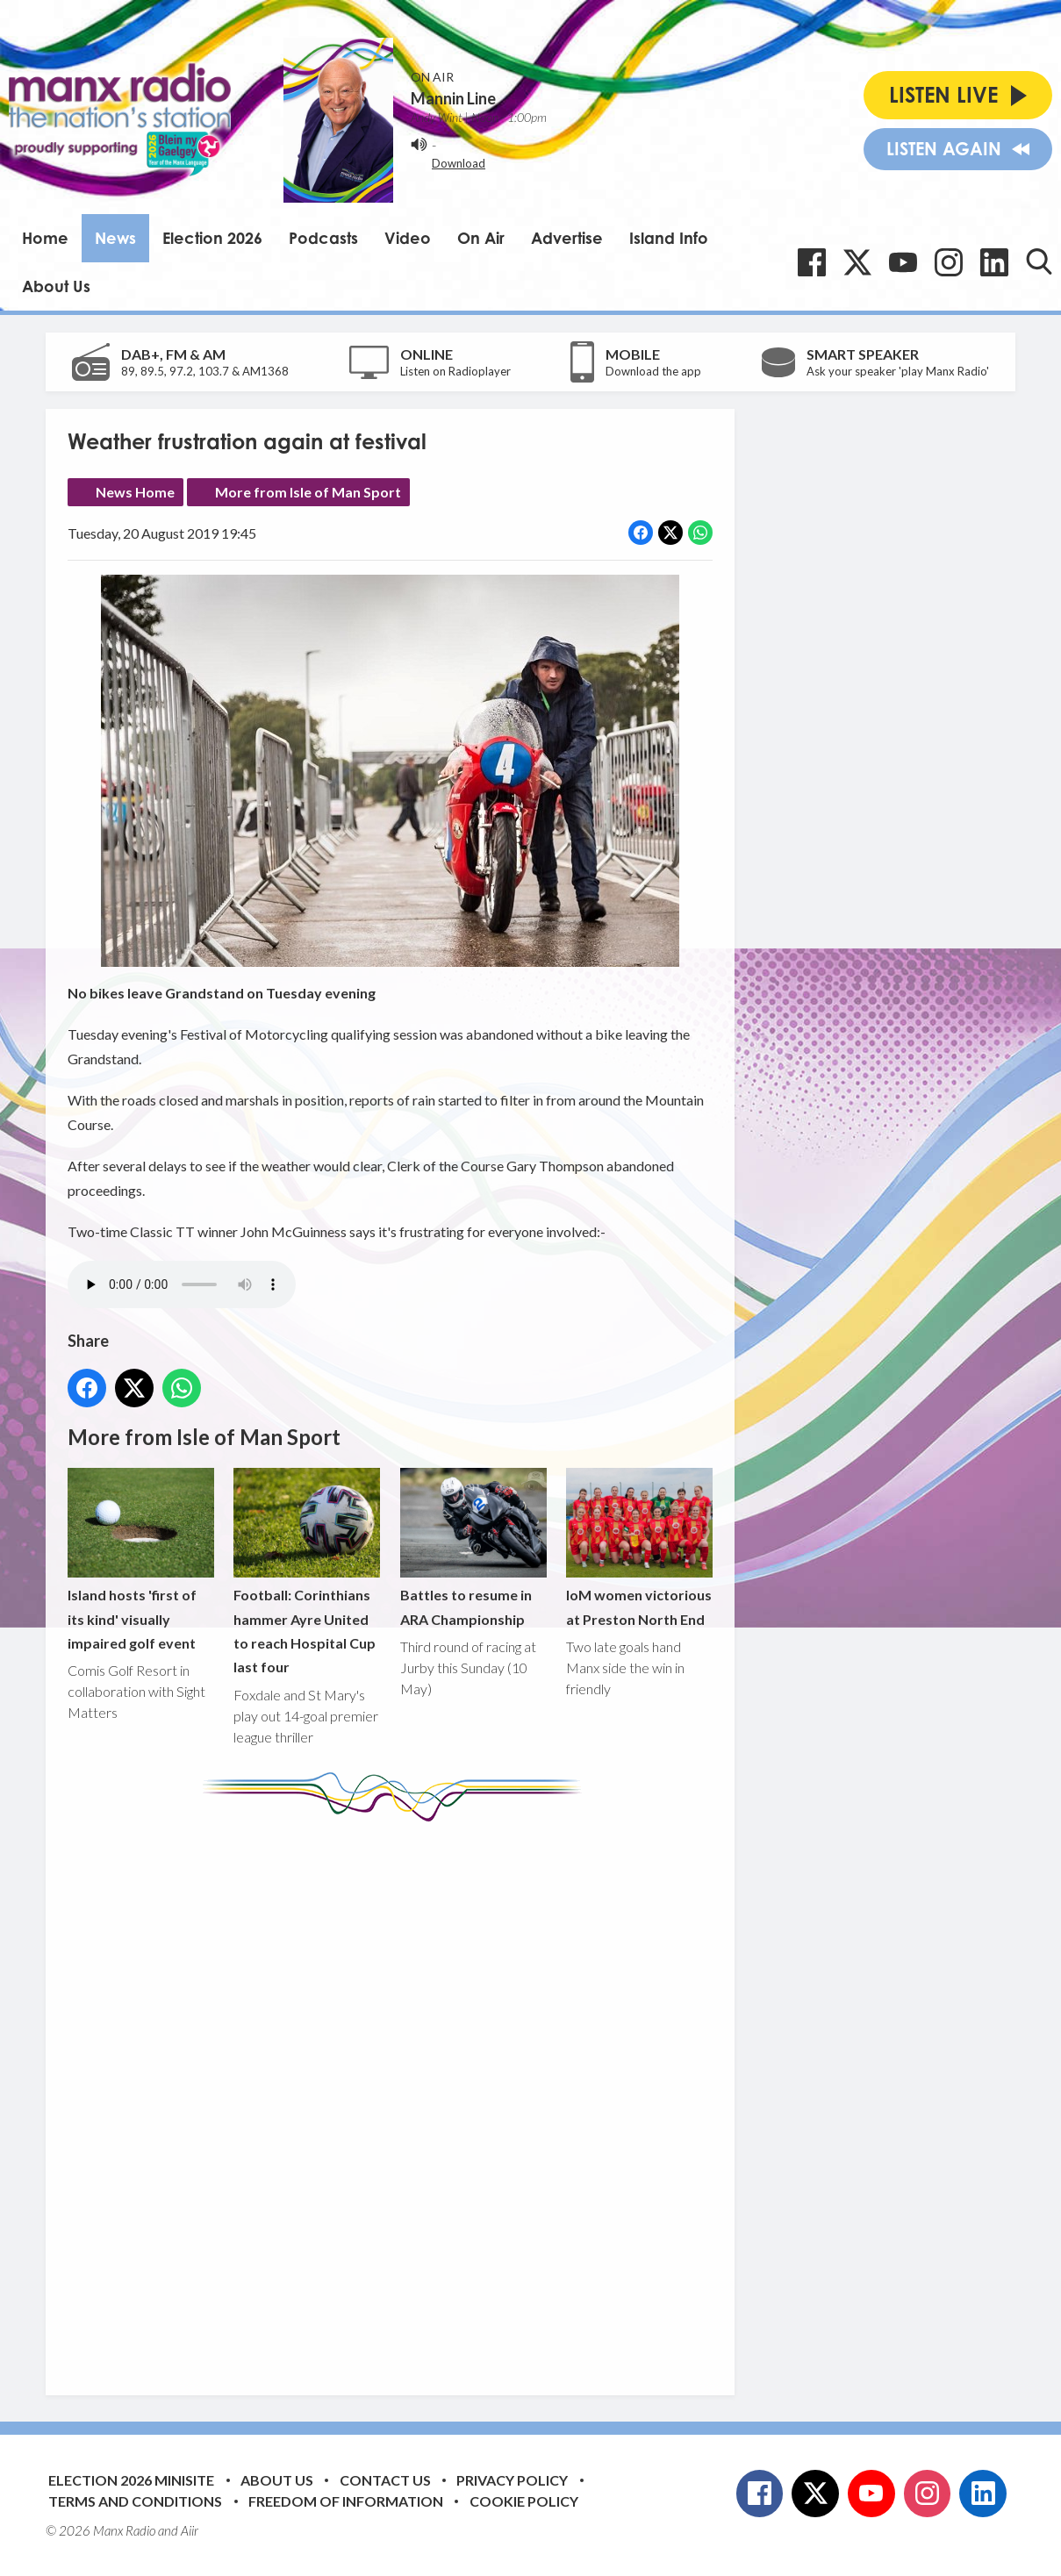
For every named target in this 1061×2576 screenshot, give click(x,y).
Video (407, 237)
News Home (135, 491)
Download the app (653, 371)
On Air (481, 237)
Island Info (668, 237)
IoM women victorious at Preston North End (639, 1548)
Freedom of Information (345, 2501)
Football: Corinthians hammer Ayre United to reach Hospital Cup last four (306, 1572)
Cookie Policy (524, 2501)
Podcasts (323, 237)
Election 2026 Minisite (131, 2480)
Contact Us (385, 2480)
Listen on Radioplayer (455, 371)
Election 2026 (212, 237)
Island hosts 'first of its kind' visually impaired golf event (141, 1559)
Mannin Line (453, 98)
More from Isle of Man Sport (308, 491)
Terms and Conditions (135, 2501)
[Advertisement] (397, 2095)
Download (458, 163)
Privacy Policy (512, 2480)
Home (45, 237)
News (115, 237)
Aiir (189, 2530)
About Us (56, 286)
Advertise (567, 237)
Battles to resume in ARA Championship (473, 1548)
